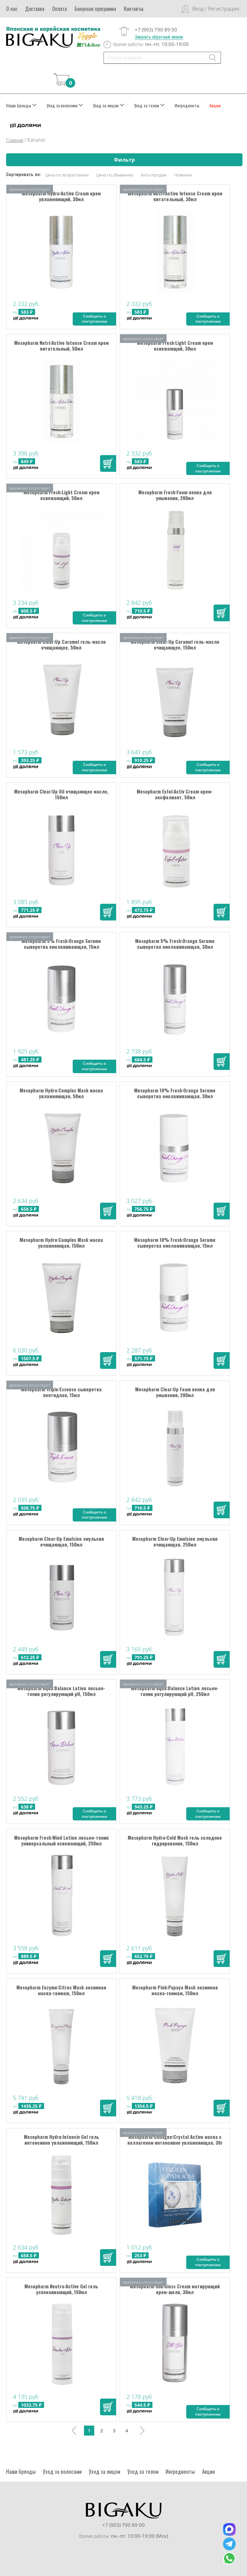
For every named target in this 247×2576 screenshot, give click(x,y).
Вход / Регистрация (215, 8)
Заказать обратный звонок (159, 36)
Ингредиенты (187, 105)
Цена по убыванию (114, 175)
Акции (215, 105)
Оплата (59, 9)
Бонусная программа (95, 9)
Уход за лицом (108, 105)
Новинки (183, 175)
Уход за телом (149, 105)
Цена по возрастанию (66, 175)
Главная (14, 140)
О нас (11, 9)
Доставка (34, 9)
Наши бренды (21, 105)
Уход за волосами (65, 105)
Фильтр (124, 159)
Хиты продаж (154, 175)
